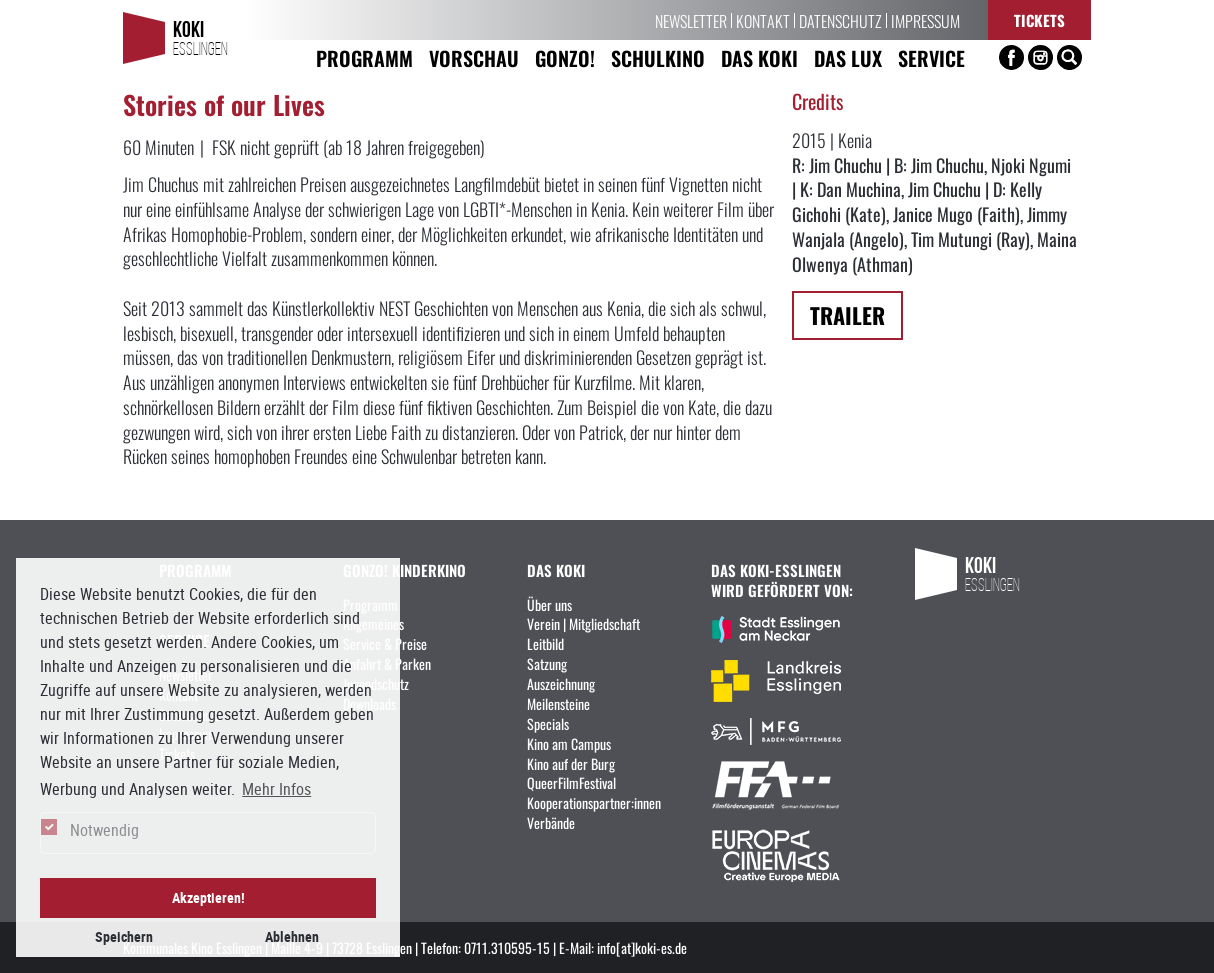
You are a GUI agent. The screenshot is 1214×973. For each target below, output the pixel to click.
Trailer (847, 314)
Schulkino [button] (658, 57)
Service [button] (931, 57)
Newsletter (691, 20)
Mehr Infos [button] (276, 789)
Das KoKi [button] (759, 57)
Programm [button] (364, 57)
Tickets (1039, 19)
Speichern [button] (124, 936)
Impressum (925, 20)
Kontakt (763, 20)
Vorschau (474, 57)
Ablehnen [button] (292, 936)
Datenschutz (840, 20)
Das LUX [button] (848, 57)
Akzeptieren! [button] (208, 897)
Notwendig (104, 830)
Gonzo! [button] (565, 57)
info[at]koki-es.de (642, 947)
